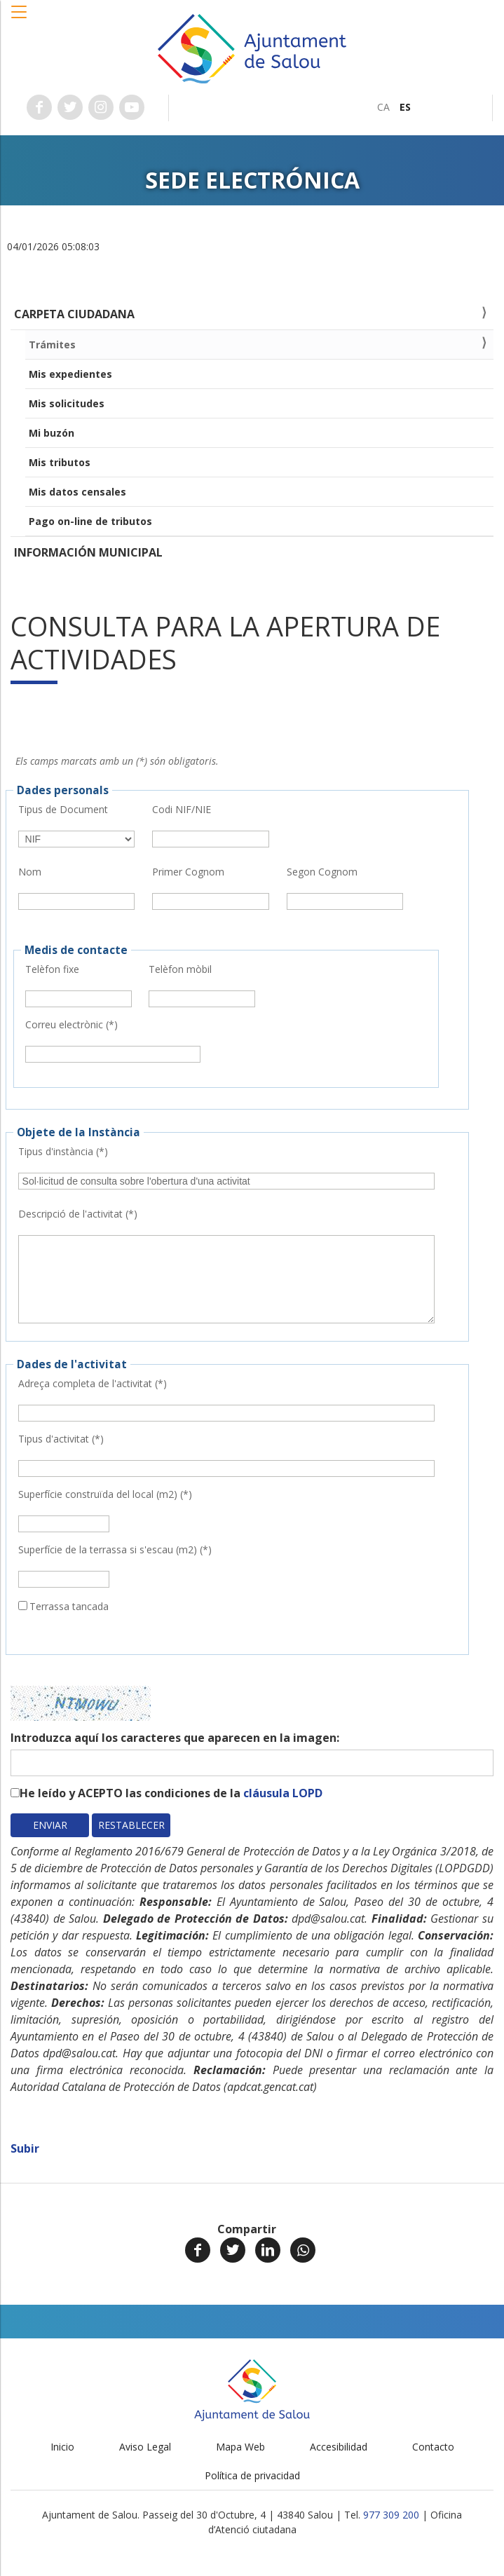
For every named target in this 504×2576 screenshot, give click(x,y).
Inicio (62, 2446)
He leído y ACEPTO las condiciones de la (171, 1793)
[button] (19, 19)
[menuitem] (383, 107)
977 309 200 (391, 2514)
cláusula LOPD (282, 1793)
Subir (25, 2148)
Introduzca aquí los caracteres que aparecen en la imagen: (175, 1737)
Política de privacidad (252, 2475)
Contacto (433, 2446)
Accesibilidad (338, 2446)
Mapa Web (240, 2446)
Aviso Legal (145, 2446)
